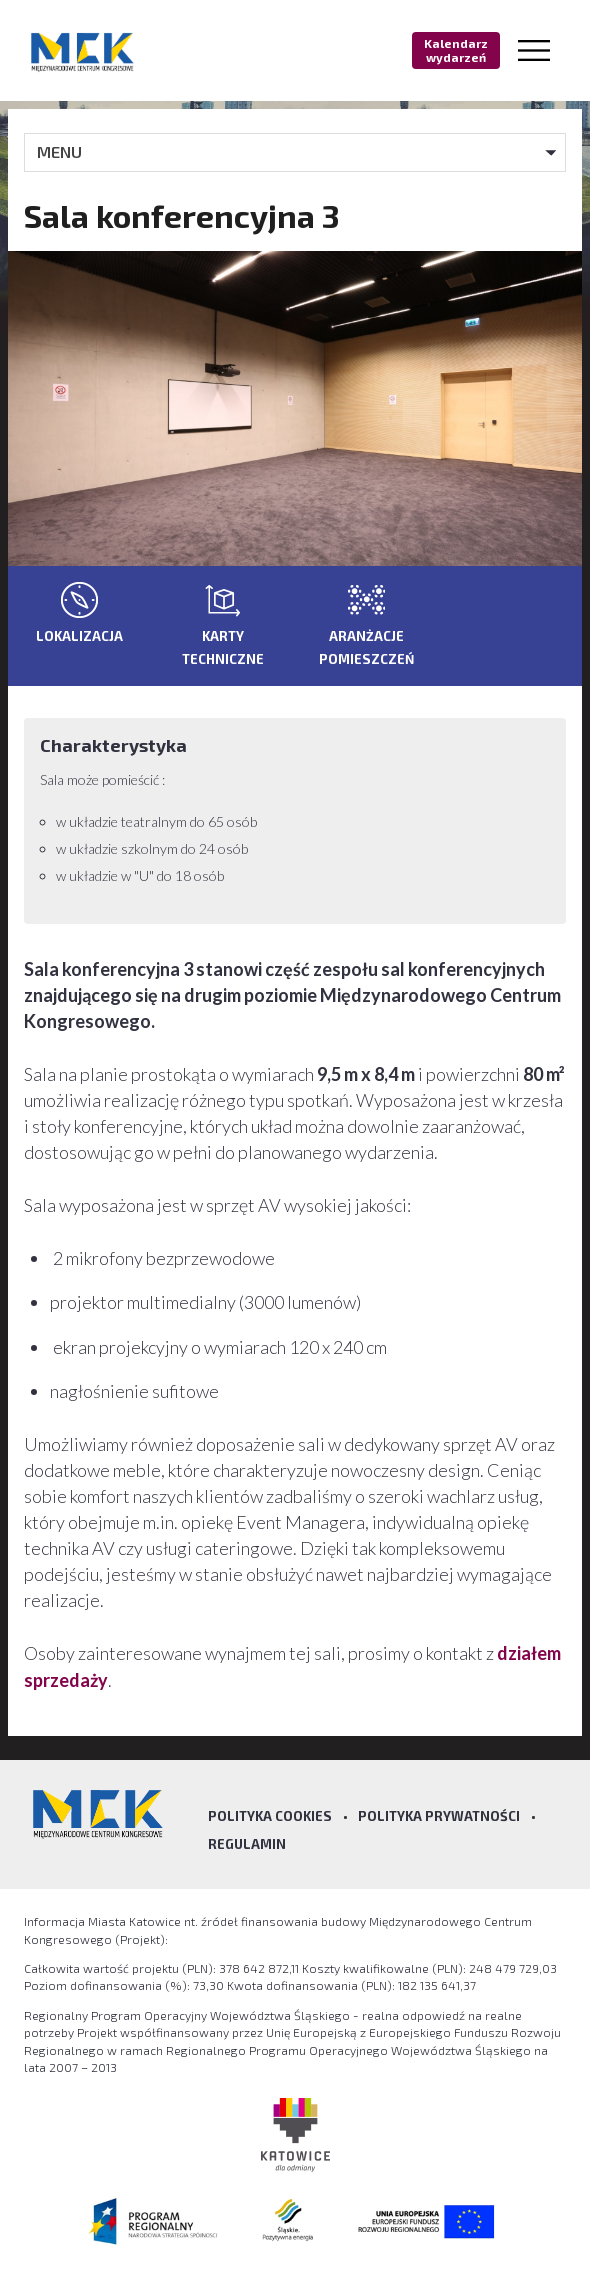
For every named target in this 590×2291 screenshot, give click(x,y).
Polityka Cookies (270, 1816)
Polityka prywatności (439, 1816)
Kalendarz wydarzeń (456, 50)
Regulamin (247, 1844)
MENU (59, 151)
